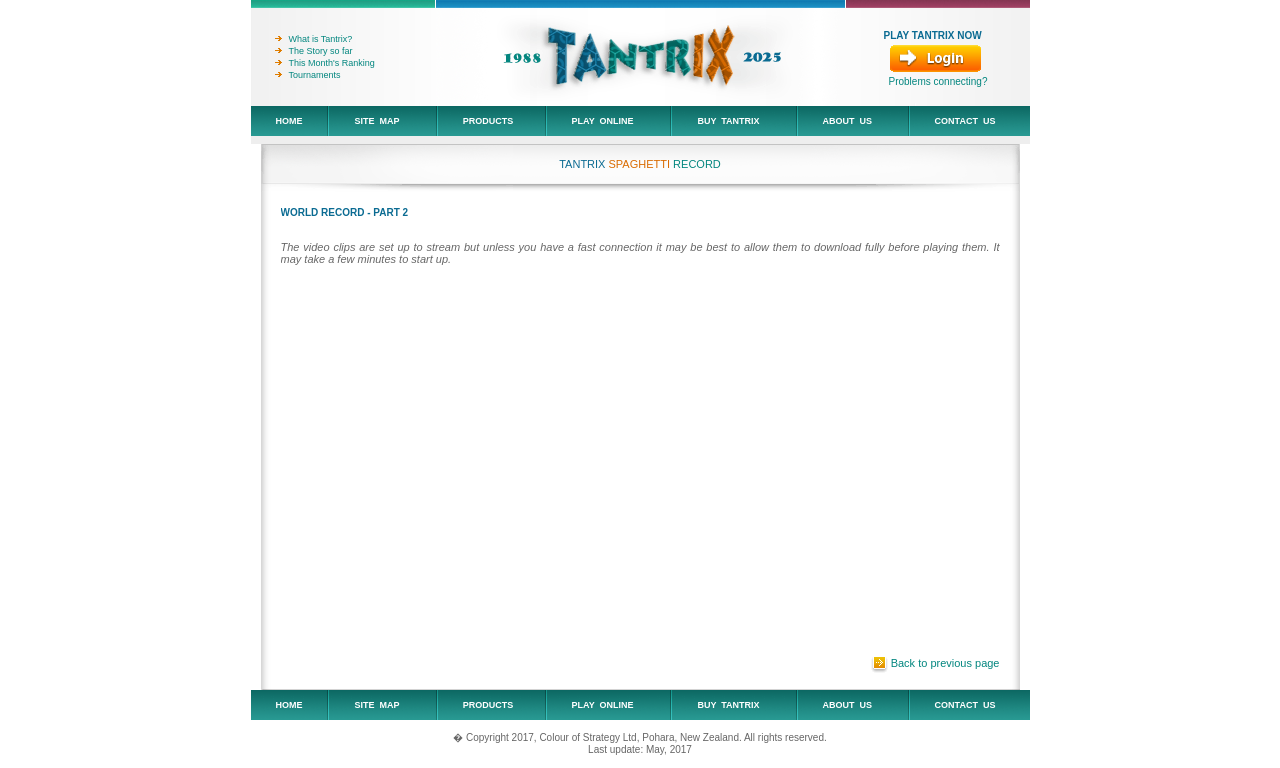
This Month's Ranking (325, 63)
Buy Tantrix (725, 121)
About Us (845, 121)
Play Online (600, 121)
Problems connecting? (938, 81)
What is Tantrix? (314, 39)
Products (486, 121)
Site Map (374, 121)
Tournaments (308, 75)
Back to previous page (945, 663)
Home (287, 121)
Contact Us (963, 121)
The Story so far (314, 51)
